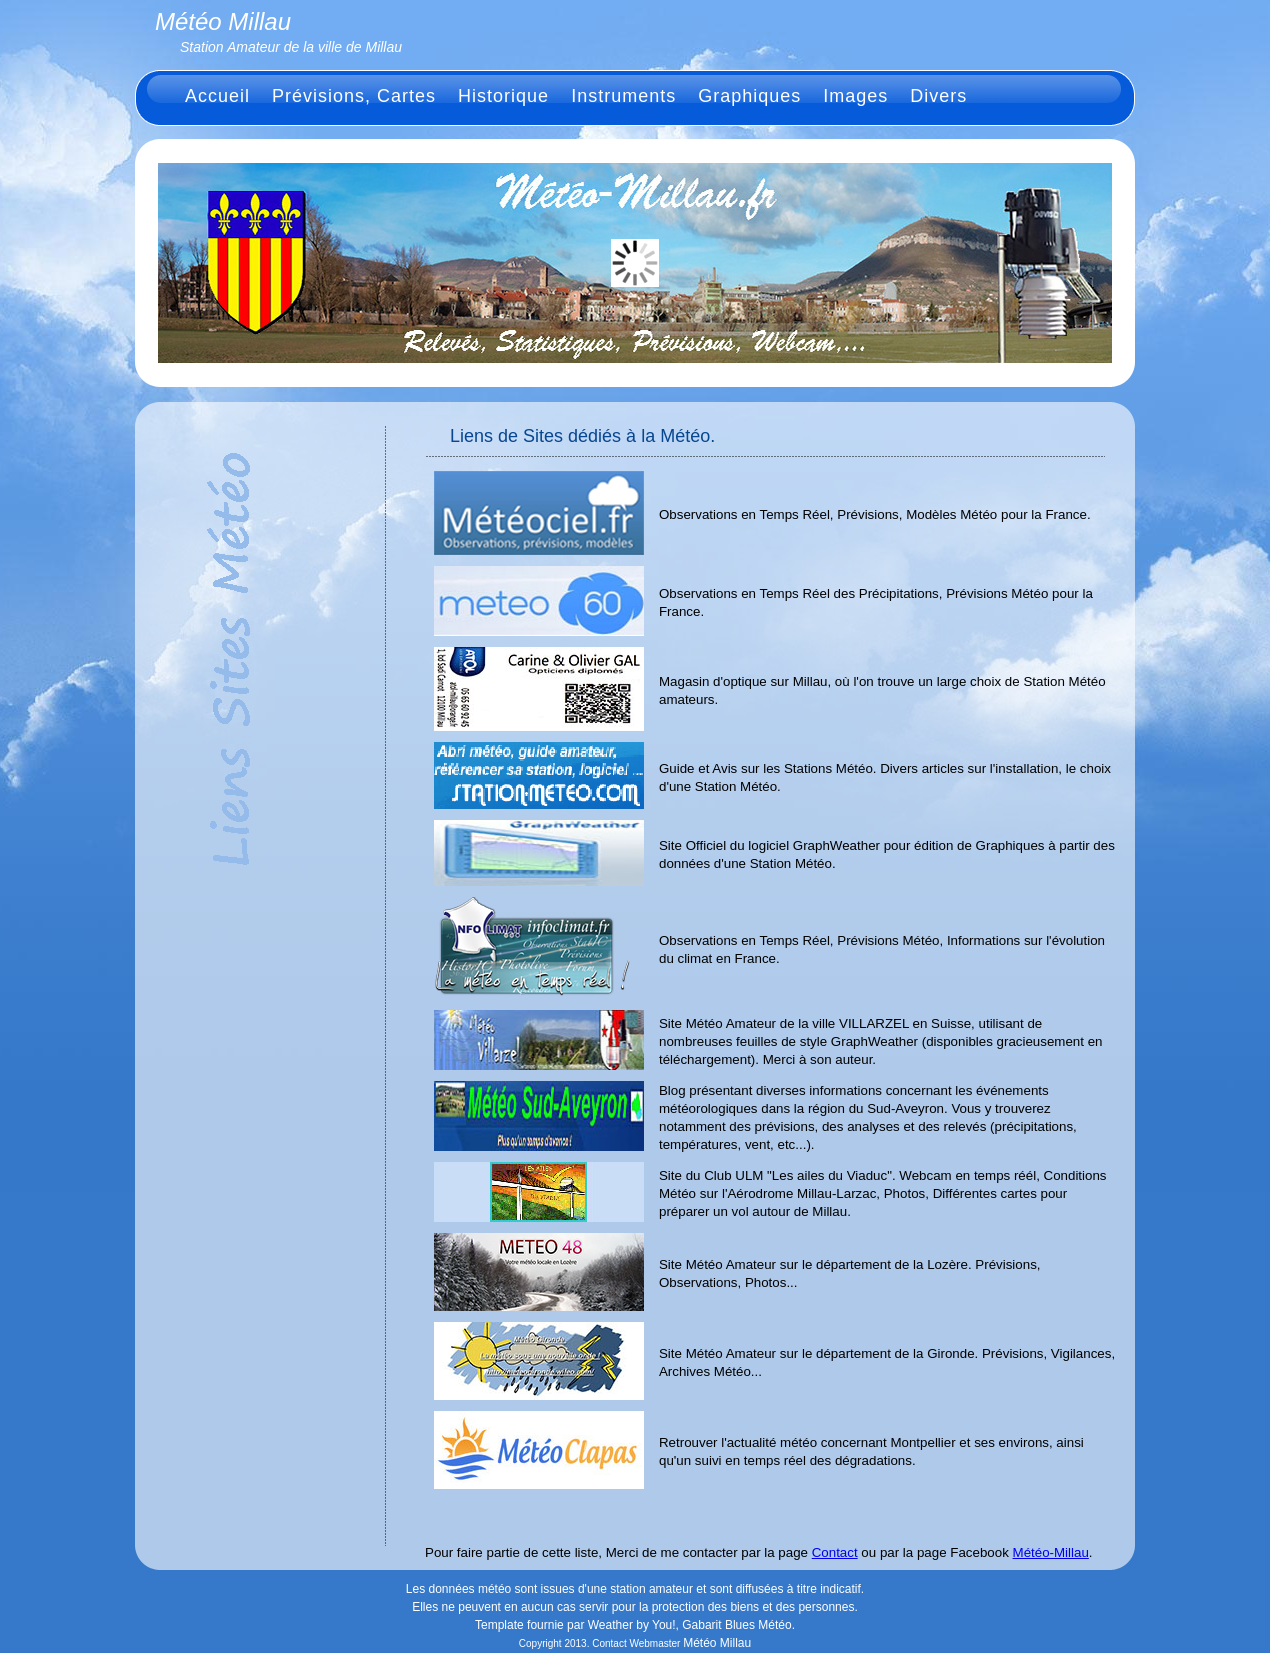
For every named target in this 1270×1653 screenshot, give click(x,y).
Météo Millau (717, 1643)
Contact (835, 1552)
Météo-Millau (1051, 1552)
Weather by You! (632, 1625)
